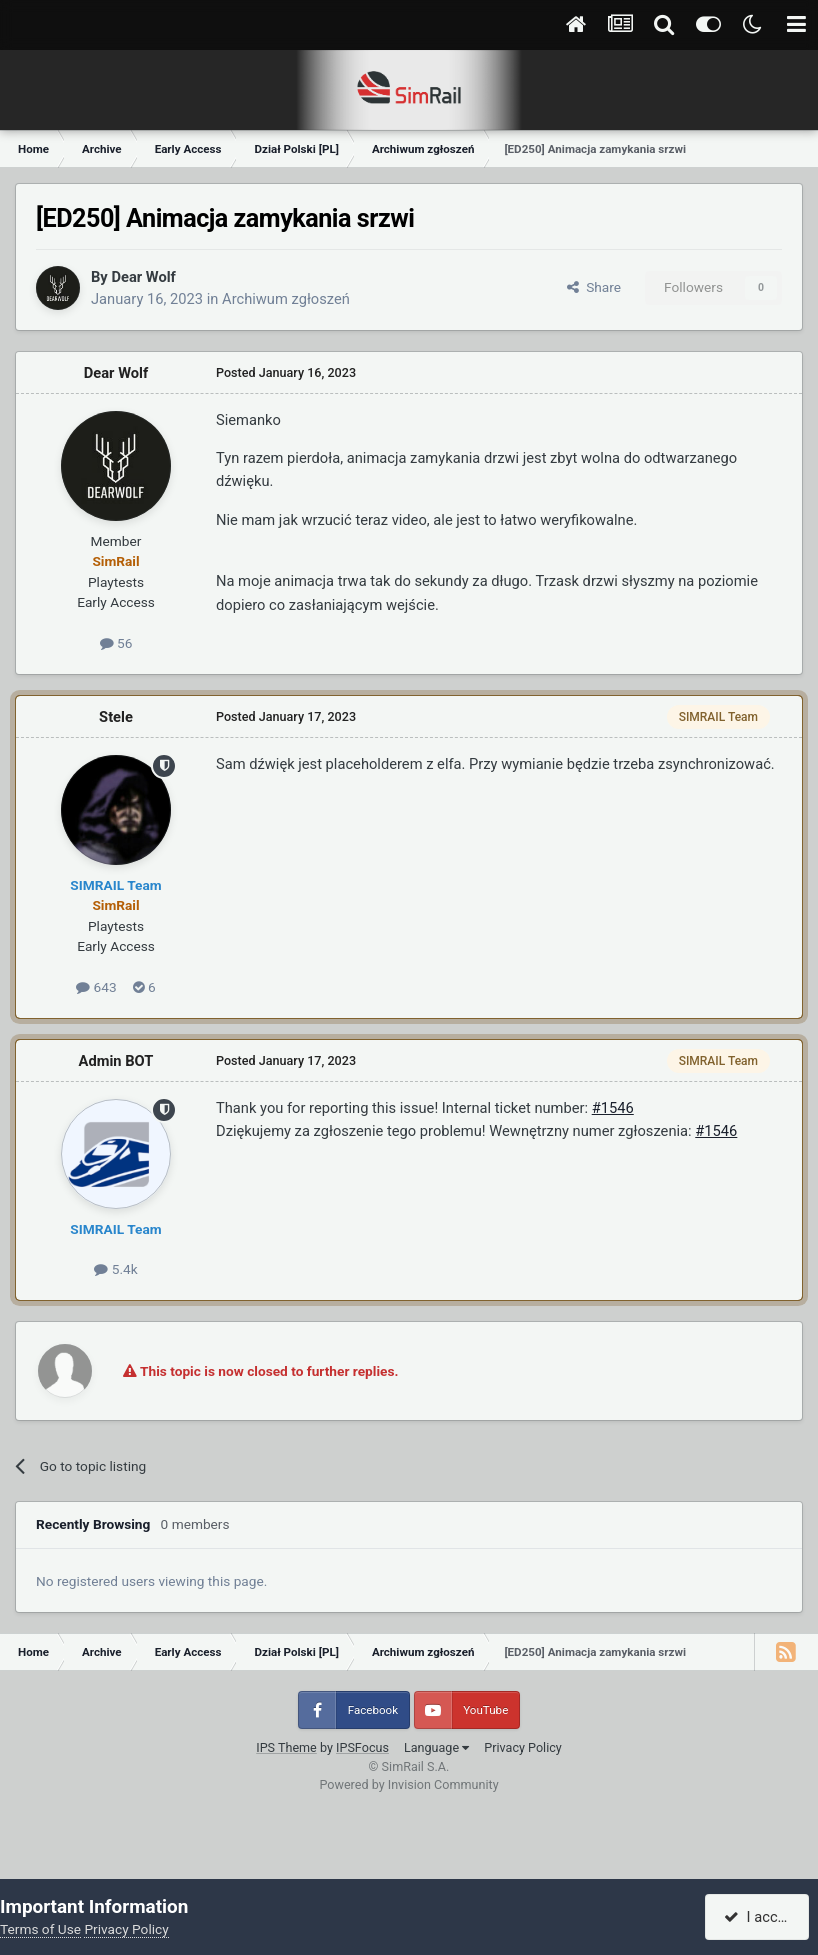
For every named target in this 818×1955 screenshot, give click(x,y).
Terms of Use (40, 1929)
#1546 (613, 1108)
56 (116, 643)
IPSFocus (362, 1747)
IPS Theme (286, 1747)
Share (594, 287)
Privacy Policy (523, 1747)
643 (96, 987)
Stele (116, 717)
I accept (760, 1917)
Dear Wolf (143, 277)
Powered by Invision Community (408, 1784)
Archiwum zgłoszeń (286, 299)
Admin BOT (116, 1061)
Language (436, 1747)
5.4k (115, 1269)
